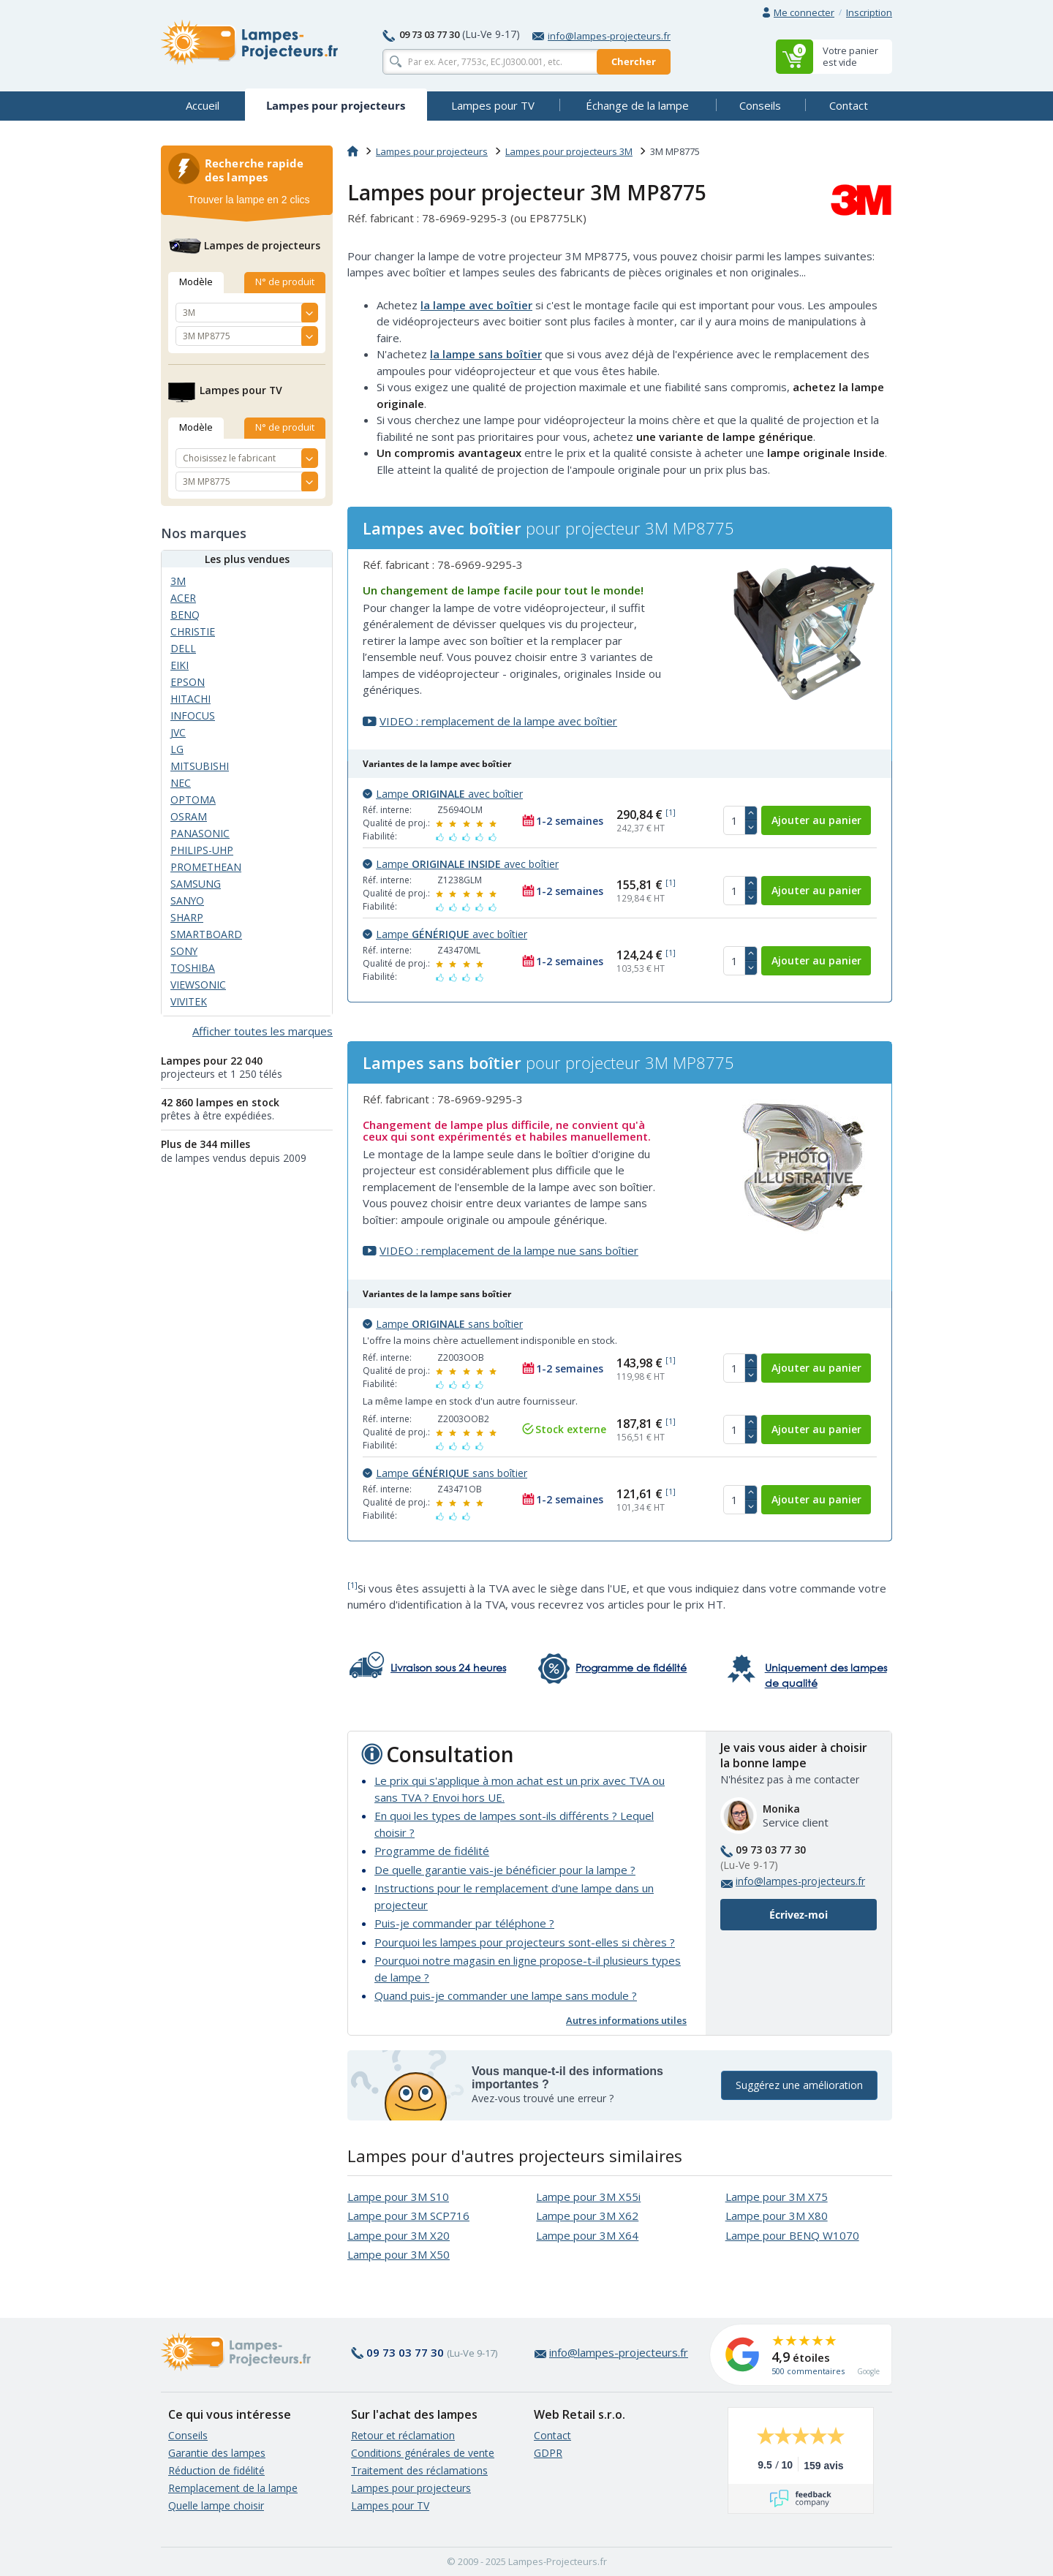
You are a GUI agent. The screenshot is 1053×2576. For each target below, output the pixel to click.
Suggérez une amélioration (799, 2086)
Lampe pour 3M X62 (587, 2215)
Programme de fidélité (431, 1850)
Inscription (869, 12)
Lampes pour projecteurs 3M (569, 151)
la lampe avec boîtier (476, 305)
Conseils (188, 2435)
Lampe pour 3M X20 (398, 2235)
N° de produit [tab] (284, 281)
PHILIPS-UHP (201, 850)
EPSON (187, 682)
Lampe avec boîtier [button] (443, 794)
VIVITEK (188, 1001)
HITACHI (190, 699)
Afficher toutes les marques (262, 1031)
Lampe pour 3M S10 (398, 2196)
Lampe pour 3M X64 (587, 2235)
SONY (183, 951)
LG (177, 749)
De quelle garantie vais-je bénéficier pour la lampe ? (504, 1869)
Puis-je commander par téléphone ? (464, 1923)
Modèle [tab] (196, 281)
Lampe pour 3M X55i (588, 2196)
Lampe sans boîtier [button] (443, 1324)
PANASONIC (200, 833)
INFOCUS (192, 715)
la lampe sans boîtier (486, 354)
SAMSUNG (195, 884)
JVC (178, 732)
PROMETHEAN (205, 867)
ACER (183, 598)
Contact (552, 2435)
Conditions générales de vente (422, 2453)
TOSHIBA (192, 968)
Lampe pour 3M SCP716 (408, 2215)
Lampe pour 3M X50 (398, 2254)
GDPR (548, 2453)
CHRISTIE (192, 631)
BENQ (185, 615)
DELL (183, 648)
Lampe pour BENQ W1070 (792, 2235)
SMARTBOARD (206, 934)
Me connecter (804, 12)
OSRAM (188, 816)
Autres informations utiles (626, 2020)
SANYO (187, 900)
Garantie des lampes (216, 2453)
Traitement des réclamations (419, 2470)
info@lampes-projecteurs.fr (601, 35)
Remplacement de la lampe (233, 2488)
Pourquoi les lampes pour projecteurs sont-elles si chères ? (524, 1942)
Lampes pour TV (390, 2505)
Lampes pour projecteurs (432, 151)
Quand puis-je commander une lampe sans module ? (505, 1995)
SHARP (186, 917)
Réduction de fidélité (216, 2470)
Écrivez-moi (798, 1915)
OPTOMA (193, 800)
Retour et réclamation (403, 2435)
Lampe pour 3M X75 (776, 2196)
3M (178, 581)
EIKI (179, 665)
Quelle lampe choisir (216, 2505)
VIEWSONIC (198, 985)
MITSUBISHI (199, 766)
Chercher (633, 61)
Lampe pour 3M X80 (776, 2215)
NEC (180, 783)
